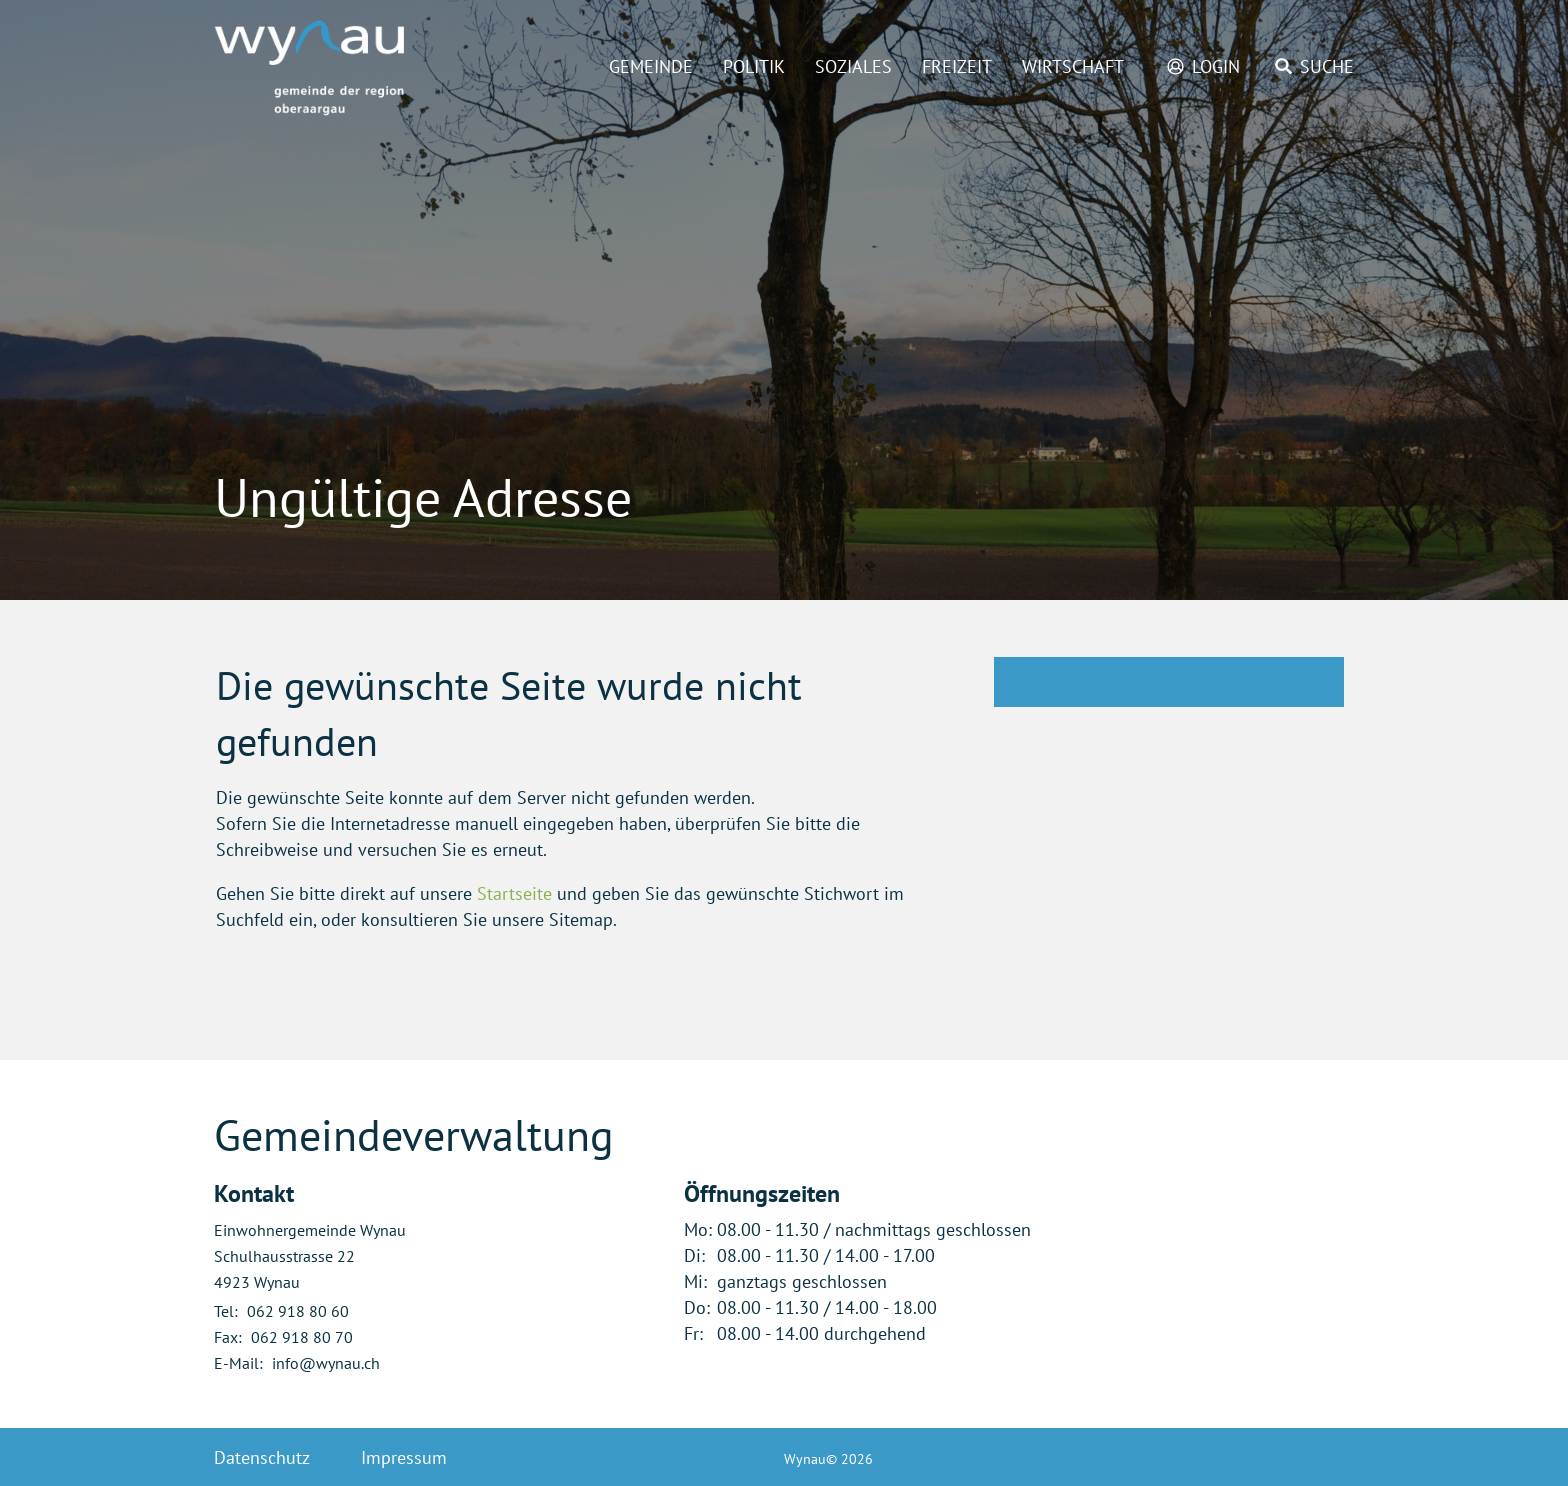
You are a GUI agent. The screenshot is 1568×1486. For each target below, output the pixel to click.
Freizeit (957, 66)
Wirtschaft (1073, 66)
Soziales (853, 66)
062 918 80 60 (298, 1311)
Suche (1327, 66)
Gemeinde (651, 66)
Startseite (514, 893)
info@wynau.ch (326, 1363)
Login (1216, 66)
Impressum (404, 1457)
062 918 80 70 (302, 1337)
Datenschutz (262, 1457)
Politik (754, 66)
